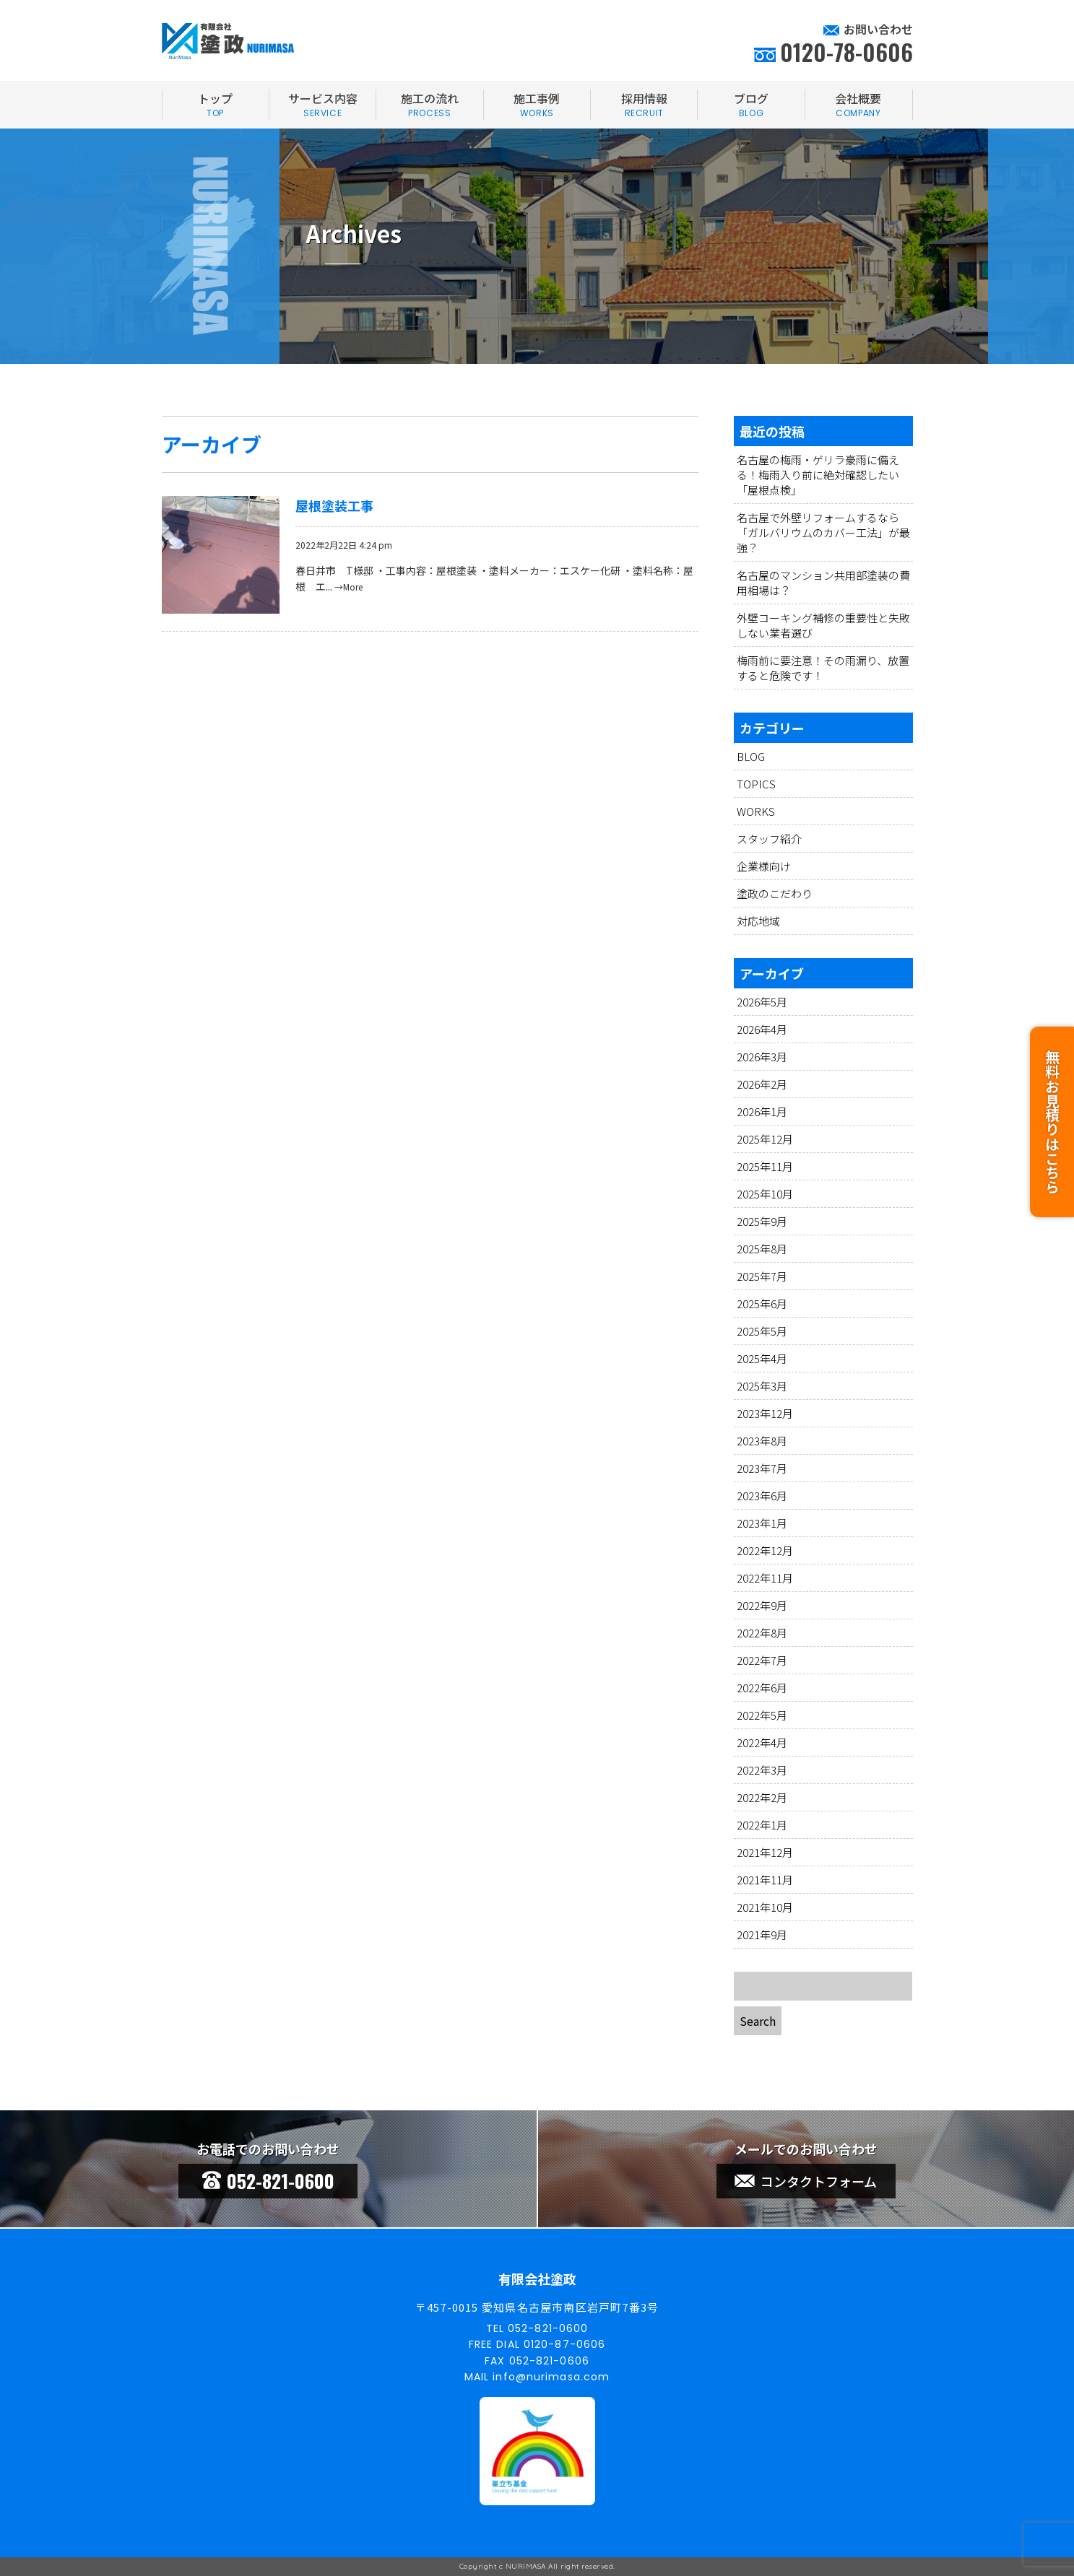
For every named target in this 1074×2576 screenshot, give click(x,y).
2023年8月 (762, 1440)
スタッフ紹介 (769, 838)
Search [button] (758, 2020)
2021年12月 (765, 1852)
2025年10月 (765, 1193)
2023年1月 (762, 1523)
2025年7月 (762, 1276)
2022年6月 (762, 1687)
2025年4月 (762, 1358)
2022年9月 (762, 1605)
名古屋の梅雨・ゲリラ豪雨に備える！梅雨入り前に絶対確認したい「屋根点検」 (818, 474)
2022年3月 (762, 1769)
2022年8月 (762, 1632)
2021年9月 (762, 1934)
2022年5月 (762, 1715)
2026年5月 (762, 1001)
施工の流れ (429, 105)
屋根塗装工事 (334, 505)
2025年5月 (762, 1331)
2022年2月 (762, 1797)
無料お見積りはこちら (1051, 1113)
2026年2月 (762, 1084)
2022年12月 (765, 1550)
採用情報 (644, 105)
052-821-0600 (268, 2181)
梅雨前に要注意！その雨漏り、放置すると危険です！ (823, 668)
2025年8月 (762, 1248)
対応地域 (758, 920)
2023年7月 (762, 1468)
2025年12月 (765, 1138)
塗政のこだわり (775, 893)
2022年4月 (762, 1742)
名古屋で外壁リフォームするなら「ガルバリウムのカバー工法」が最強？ (823, 532)
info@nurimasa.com (551, 2377)
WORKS (756, 811)
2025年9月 (762, 1221)
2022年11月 (765, 1577)
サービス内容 (322, 105)
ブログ (751, 105)
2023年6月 (762, 1495)
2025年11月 (765, 1166)
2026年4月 (762, 1029)
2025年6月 (762, 1303)
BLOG (751, 756)
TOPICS (756, 783)
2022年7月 (762, 1660)
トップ (216, 105)
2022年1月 (762, 1824)
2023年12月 (765, 1413)
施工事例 (537, 105)
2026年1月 (762, 1111)
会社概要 (858, 105)
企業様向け (764, 866)
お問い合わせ (878, 29)
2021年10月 (765, 1907)
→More (348, 586)
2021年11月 (765, 1879)
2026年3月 (762, 1056)
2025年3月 (762, 1385)
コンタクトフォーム (806, 2181)
